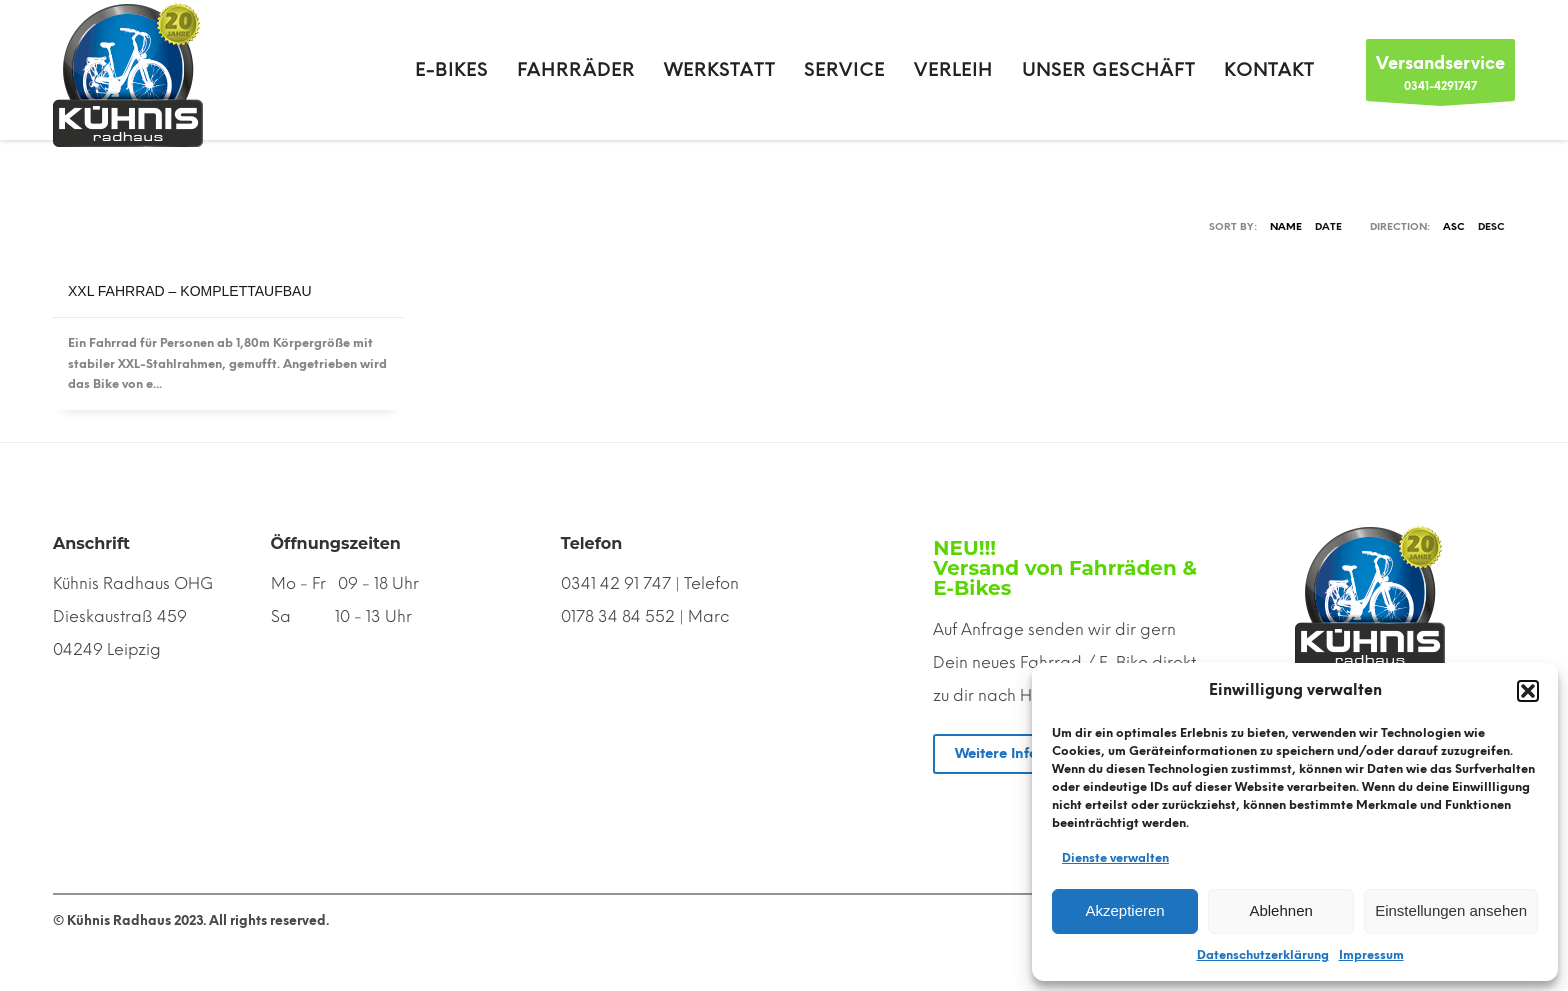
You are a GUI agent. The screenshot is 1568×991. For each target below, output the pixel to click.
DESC (1491, 226)
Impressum (1371, 955)
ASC (1454, 226)
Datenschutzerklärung (1263, 955)
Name (1286, 226)
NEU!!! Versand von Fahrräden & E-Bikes (1065, 568)
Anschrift (91, 543)
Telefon (592, 543)
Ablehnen (1280, 910)
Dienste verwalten (1115, 858)
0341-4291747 (1440, 75)
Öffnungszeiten (336, 543)
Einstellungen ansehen (1451, 910)
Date (1328, 226)
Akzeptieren (1124, 910)
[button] (1528, 691)
